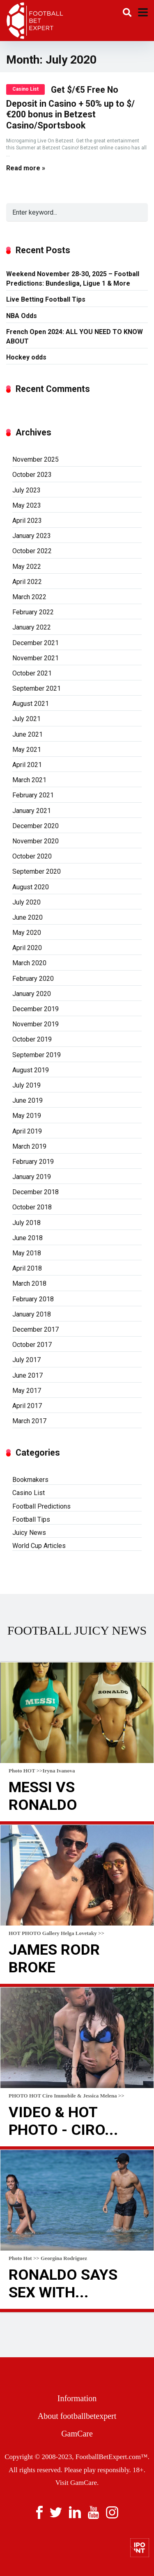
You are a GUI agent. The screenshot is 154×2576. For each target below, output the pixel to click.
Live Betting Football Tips (45, 299)
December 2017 (35, 1329)
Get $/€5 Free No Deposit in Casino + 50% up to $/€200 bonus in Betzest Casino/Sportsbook (70, 108)
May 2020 (26, 933)
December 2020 (35, 826)
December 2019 (35, 1009)
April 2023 (27, 520)
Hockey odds (26, 357)
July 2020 (26, 902)
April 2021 (27, 765)
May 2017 (26, 1390)
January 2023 (31, 536)
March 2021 (29, 780)
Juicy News (29, 1532)
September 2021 (36, 688)
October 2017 (32, 1345)
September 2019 (36, 1055)
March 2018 (29, 1283)
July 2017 (26, 1360)
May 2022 (26, 566)
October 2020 (32, 856)
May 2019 (26, 1116)
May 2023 (26, 505)
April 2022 (27, 582)
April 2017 (27, 1406)
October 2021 (32, 673)
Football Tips (31, 1519)
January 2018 (31, 1314)
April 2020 (27, 948)
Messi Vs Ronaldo (43, 1796)
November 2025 (35, 459)
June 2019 (27, 1100)
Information (77, 2398)
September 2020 (36, 871)
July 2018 (26, 1223)
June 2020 (27, 917)
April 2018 (27, 1268)
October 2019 (32, 1039)
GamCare (77, 2433)
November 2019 (35, 1024)
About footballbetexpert (77, 2416)
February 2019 (33, 1161)
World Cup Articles (39, 1546)
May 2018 (26, 1253)
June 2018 (27, 1238)
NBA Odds (21, 316)
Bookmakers (30, 1480)
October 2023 (32, 475)
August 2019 (30, 1070)
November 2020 (35, 841)
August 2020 (30, 887)
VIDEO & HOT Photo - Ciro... (63, 2121)
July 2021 (26, 719)
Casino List (25, 89)
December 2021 (35, 643)
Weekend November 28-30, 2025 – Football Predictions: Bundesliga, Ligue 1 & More (72, 278)
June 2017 (27, 1375)
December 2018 (35, 1192)
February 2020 (33, 978)
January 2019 (31, 1177)
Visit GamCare (76, 2483)
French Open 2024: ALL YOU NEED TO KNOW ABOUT (74, 336)
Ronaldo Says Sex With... (63, 2283)
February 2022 (33, 612)
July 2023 (26, 490)
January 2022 (31, 627)
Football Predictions (41, 1506)
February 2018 (33, 1299)
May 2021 (26, 749)
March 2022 (29, 597)
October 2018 (32, 1207)
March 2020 (29, 963)
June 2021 (27, 734)
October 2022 (32, 551)
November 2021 (35, 658)
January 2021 (31, 811)
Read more (77, 1823)
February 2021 (33, 795)
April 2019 (27, 1131)
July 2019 (26, 1085)
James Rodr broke (54, 1958)
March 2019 (29, 1146)
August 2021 (30, 704)
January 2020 (31, 994)
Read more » (25, 168)
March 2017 (29, 1421)
